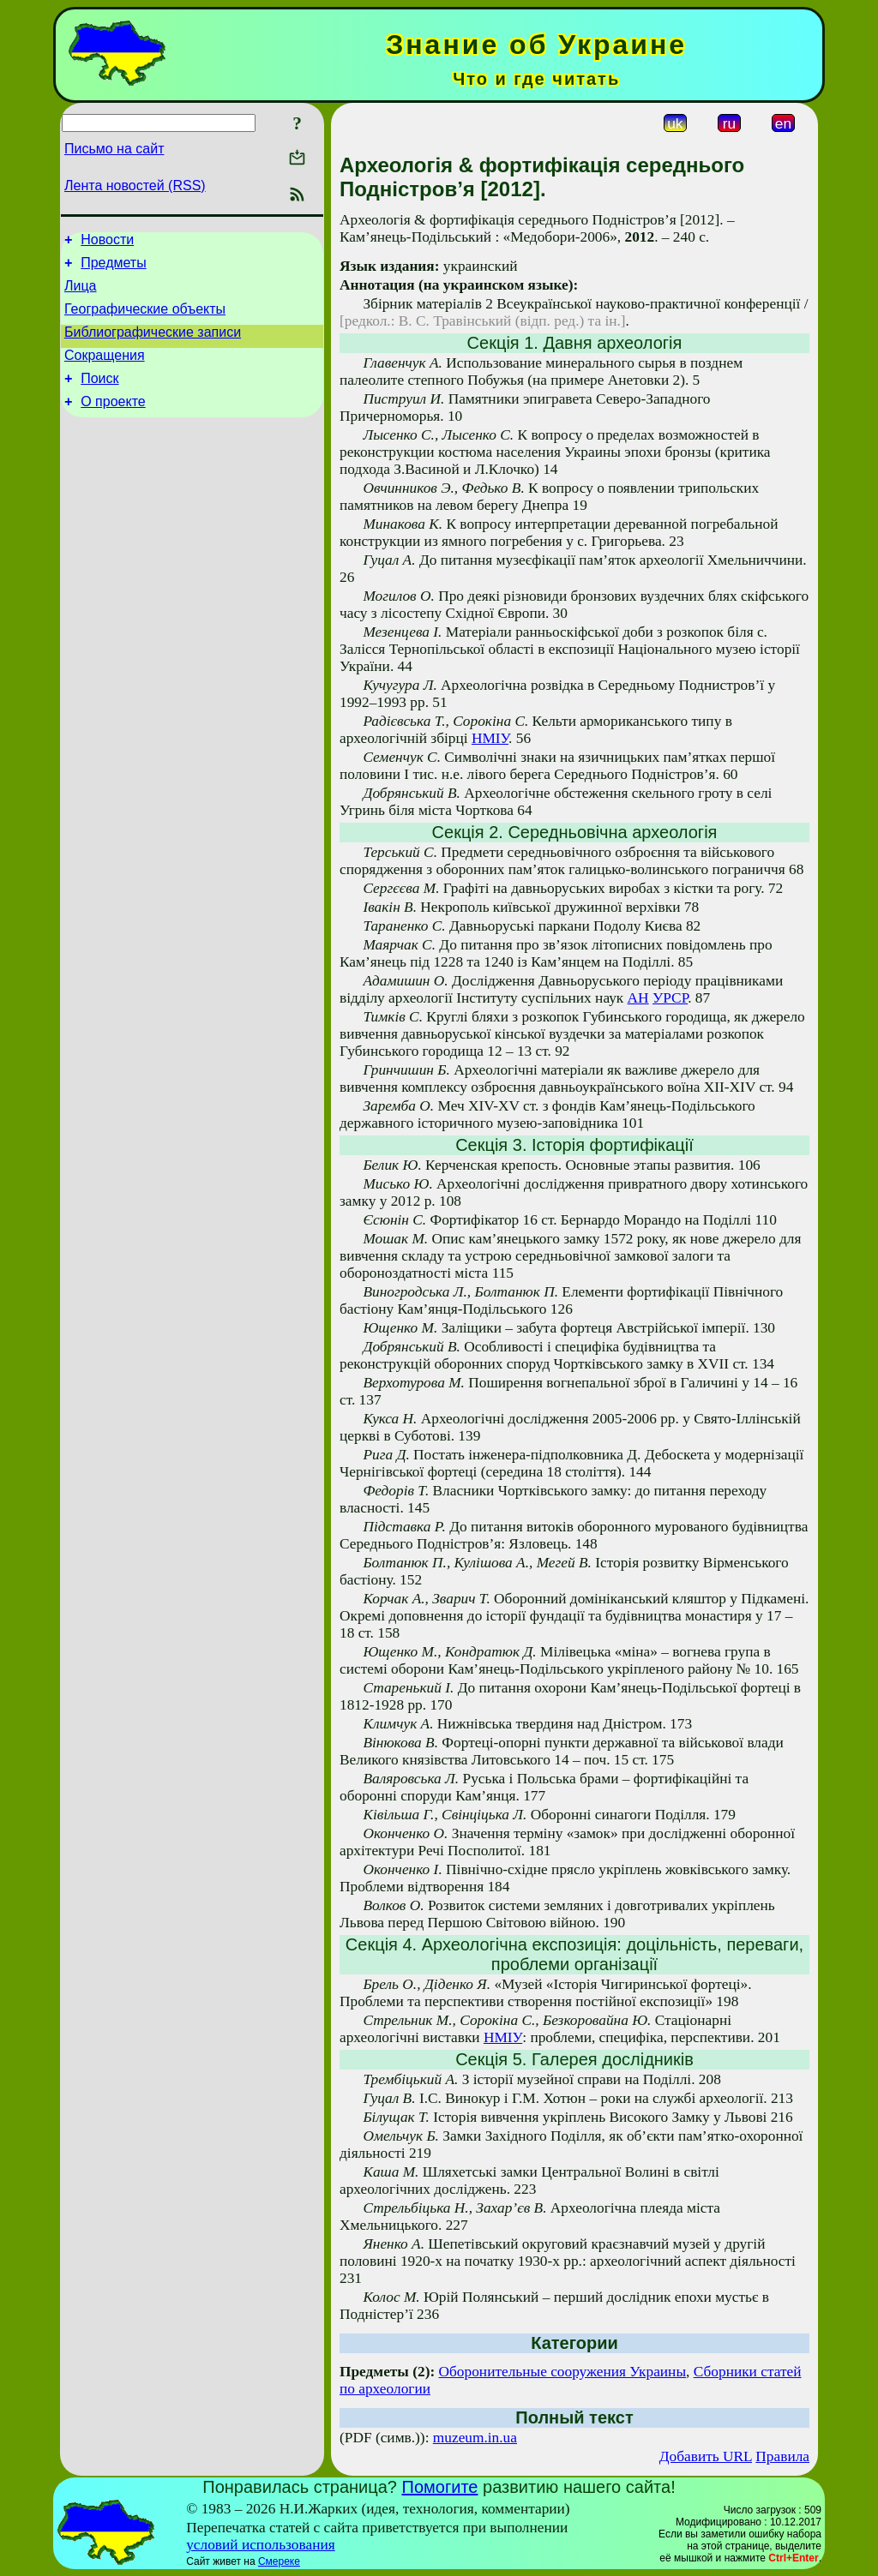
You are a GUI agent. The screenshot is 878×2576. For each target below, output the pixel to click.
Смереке (279, 2561)
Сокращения (104, 370)
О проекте (113, 422)
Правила (782, 2456)
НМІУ (490, 738)
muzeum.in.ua (475, 2437)
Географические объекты (145, 319)
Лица (80, 293)
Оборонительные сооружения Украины (563, 2371)
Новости (107, 242)
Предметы (113, 268)
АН (638, 998)
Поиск (99, 396)
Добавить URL (705, 2456)
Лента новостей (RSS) (135, 185)
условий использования (260, 2545)
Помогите (440, 2486)
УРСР (670, 998)
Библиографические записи (152, 345)
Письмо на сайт (114, 148)
